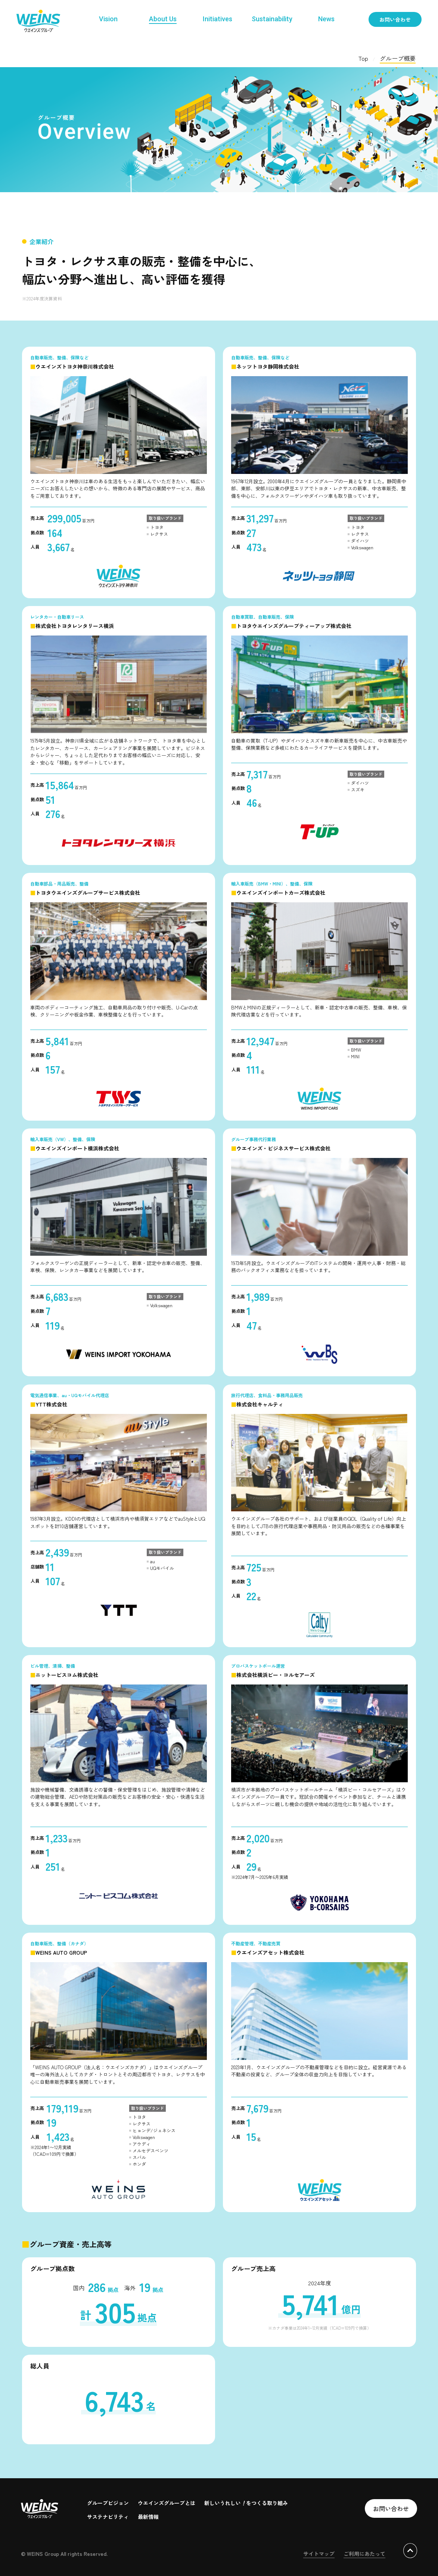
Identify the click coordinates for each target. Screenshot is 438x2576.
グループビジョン (108, 2503)
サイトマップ (319, 2553)
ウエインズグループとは (166, 2503)
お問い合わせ (395, 19)
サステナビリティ (108, 2516)
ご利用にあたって (364, 2553)
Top (363, 58)
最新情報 (148, 2516)
